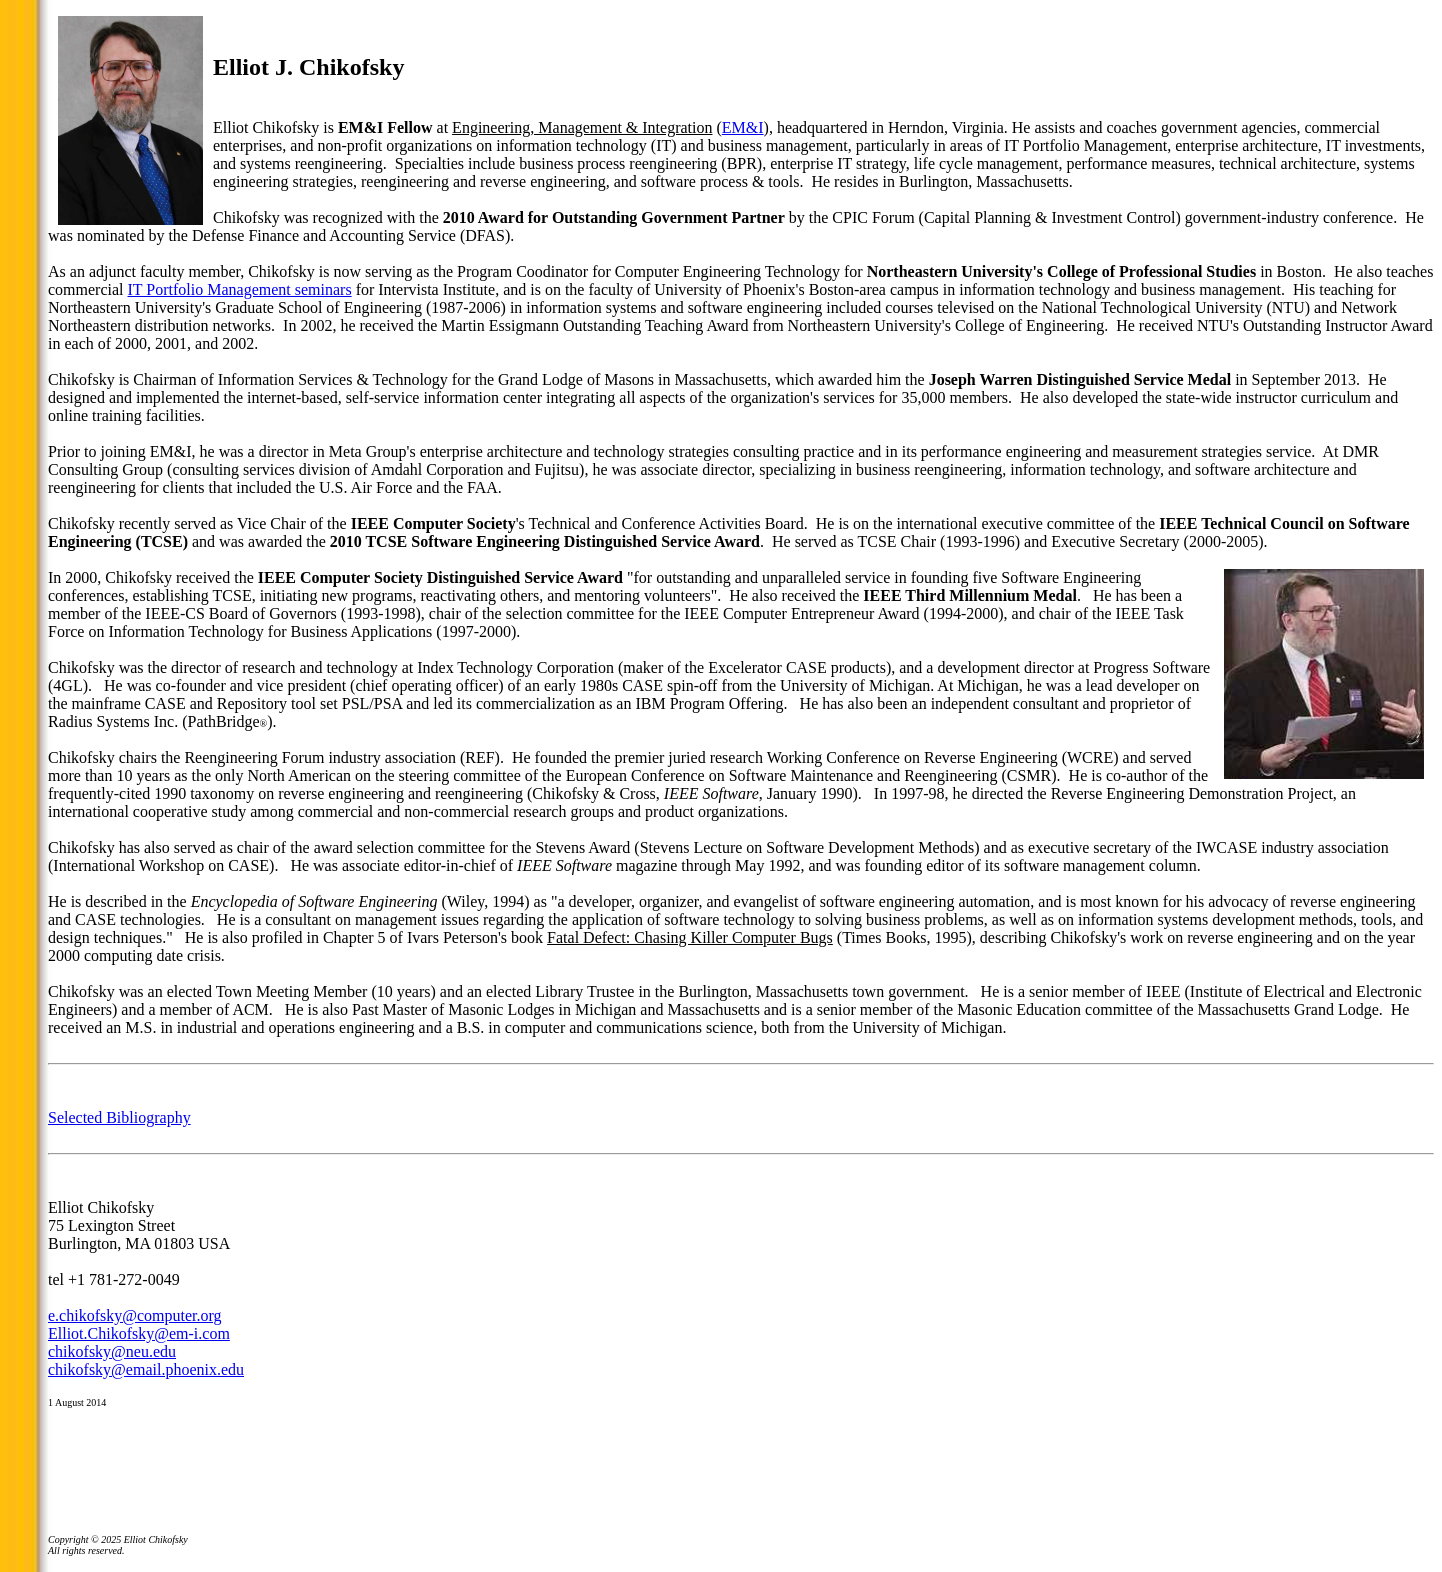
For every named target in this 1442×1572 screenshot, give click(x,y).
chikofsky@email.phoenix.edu (146, 1369)
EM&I (743, 127)
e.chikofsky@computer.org (135, 1315)
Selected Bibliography (119, 1117)
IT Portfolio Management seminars (240, 289)
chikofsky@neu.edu (112, 1351)
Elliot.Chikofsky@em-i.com (139, 1333)
